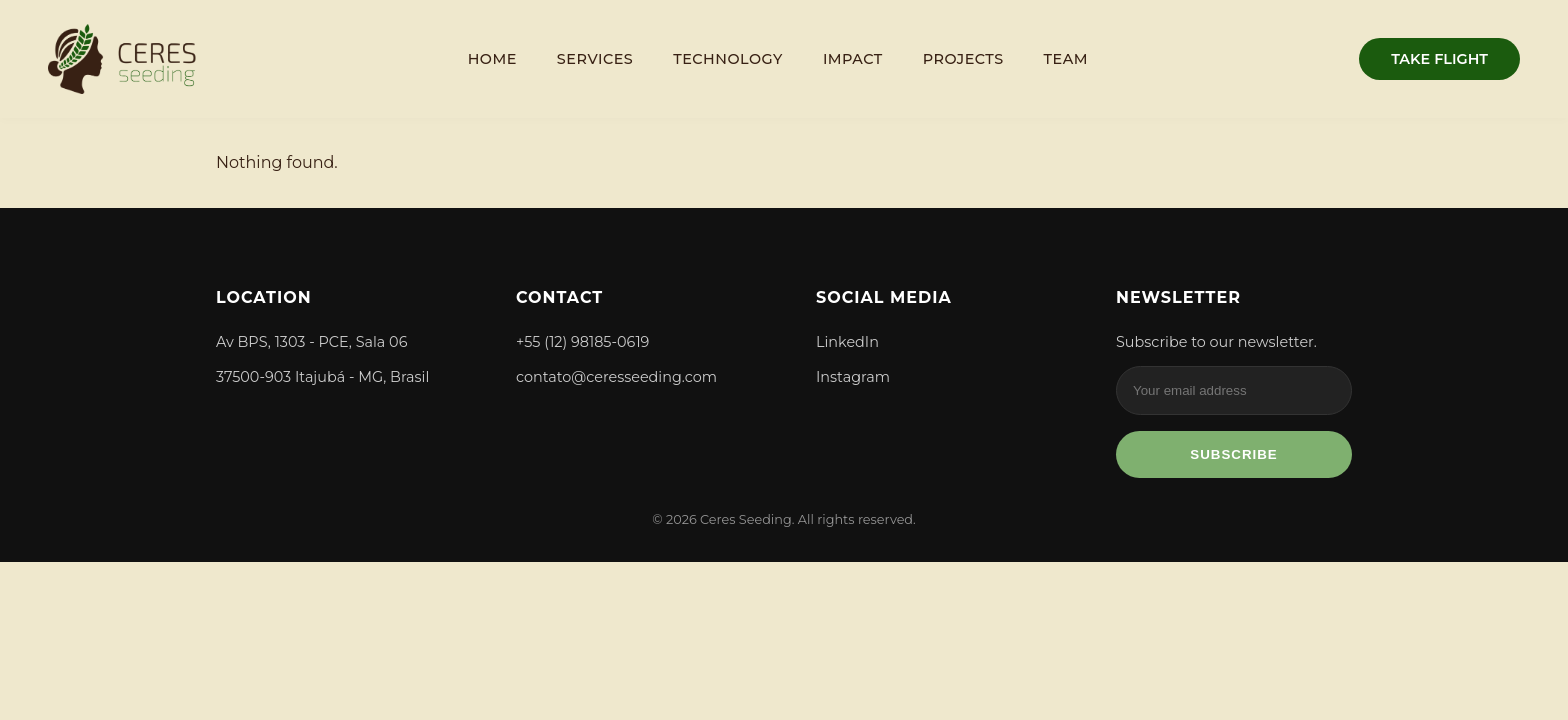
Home (492, 59)
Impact (853, 59)
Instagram (853, 377)
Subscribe (1234, 454)
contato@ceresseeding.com (616, 377)
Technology (728, 59)
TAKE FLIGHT (1439, 59)
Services (595, 59)
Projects (963, 59)
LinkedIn (847, 342)
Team (1066, 59)
